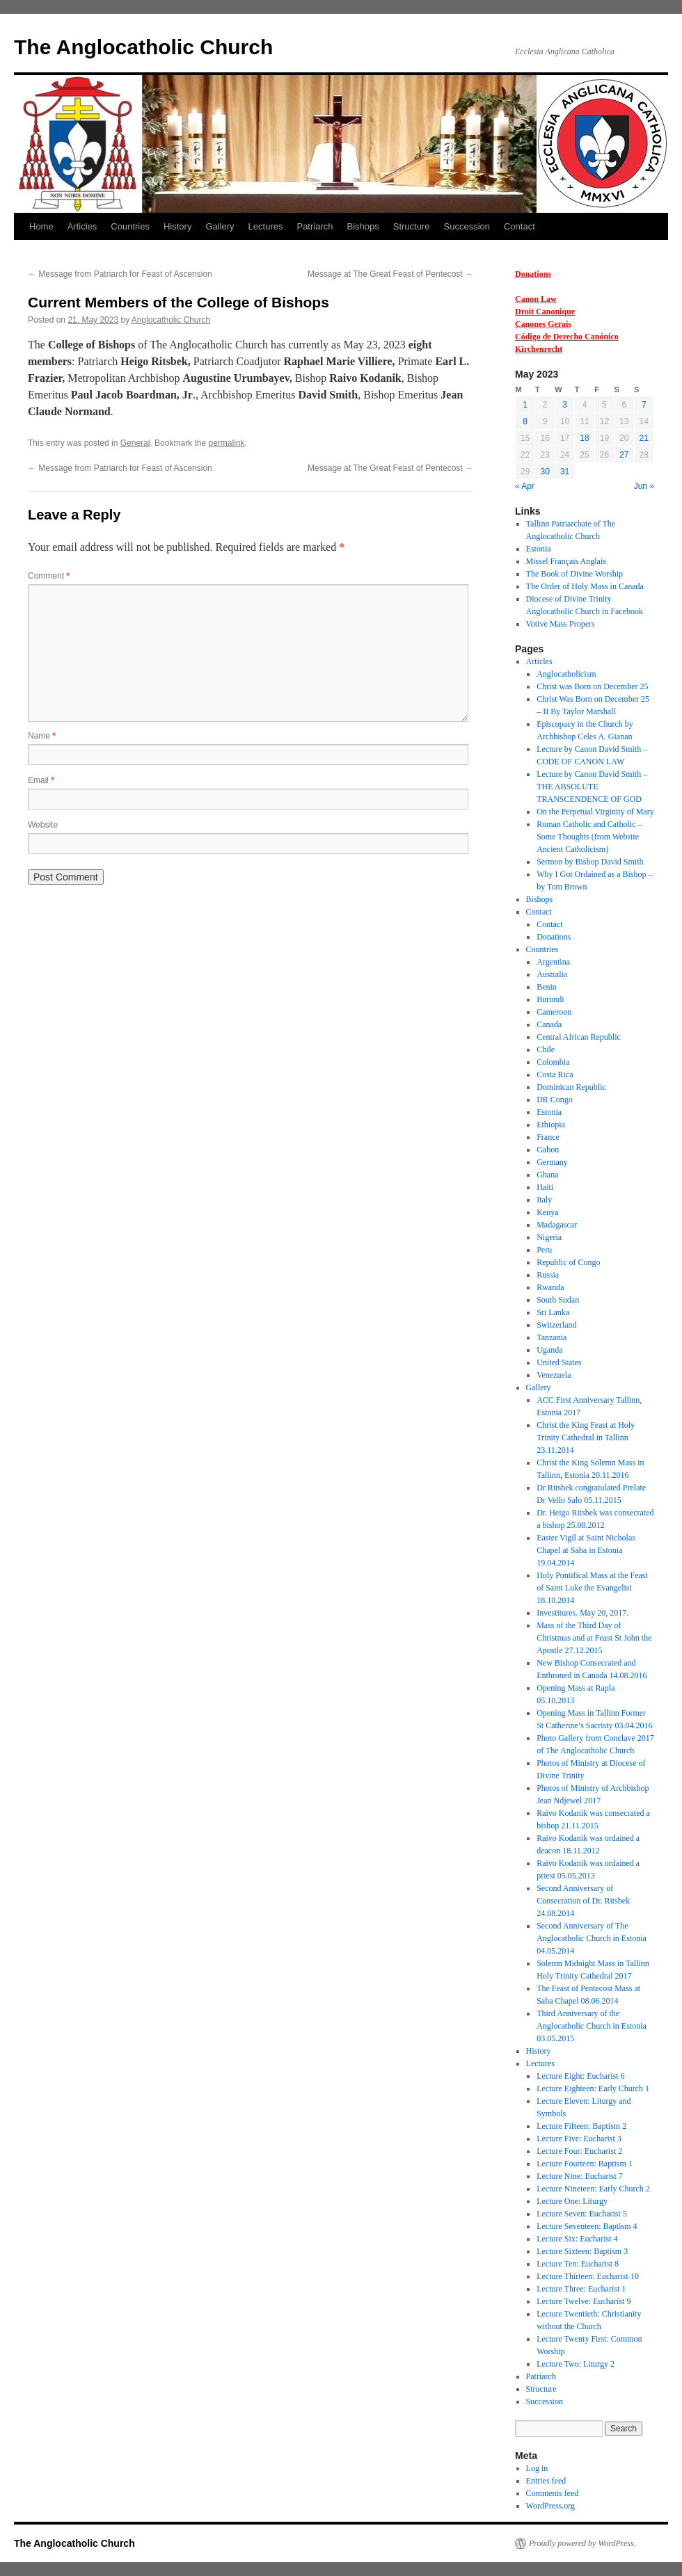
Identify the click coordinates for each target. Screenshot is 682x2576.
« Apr (524, 486)
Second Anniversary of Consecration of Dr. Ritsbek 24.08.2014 (583, 1900)
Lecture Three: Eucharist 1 (581, 2289)
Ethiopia (551, 1124)
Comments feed (552, 2493)
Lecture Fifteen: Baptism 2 (581, 2126)
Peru (544, 1250)
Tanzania (551, 1337)
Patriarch (314, 226)
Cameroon (554, 1012)
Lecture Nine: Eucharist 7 (580, 2176)
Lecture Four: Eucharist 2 (579, 2151)
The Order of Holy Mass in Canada (585, 586)
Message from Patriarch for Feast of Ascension (120, 274)
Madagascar (557, 1225)
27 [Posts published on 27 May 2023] (623, 455)
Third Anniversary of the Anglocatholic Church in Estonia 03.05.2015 (592, 2026)
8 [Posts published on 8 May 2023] (525, 421)
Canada (549, 1024)
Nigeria (549, 1237)
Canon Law (536, 299)
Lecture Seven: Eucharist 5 (582, 2214)
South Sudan (558, 1300)
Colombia (553, 1062)
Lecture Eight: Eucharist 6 (580, 2076)
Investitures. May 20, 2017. (582, 1613)
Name (42, 736)
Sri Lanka (553, 1312)
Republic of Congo (568, 1262)
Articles (82, 226)
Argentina (553, 962)
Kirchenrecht (538, 349)
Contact (519, 226)
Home (41, 226)
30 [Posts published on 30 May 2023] (544, 471)
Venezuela (554, 1375)
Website (43, 825)
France (548, 1137)
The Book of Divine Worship (574, 574)
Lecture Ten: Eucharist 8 (578, 2264)
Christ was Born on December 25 (592, 686)
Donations (533, 274)
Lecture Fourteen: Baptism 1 (585, 2163)
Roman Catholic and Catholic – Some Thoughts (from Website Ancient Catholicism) (589, 836)
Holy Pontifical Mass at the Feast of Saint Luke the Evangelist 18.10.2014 (592, 1587)
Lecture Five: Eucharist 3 (579, 2138)
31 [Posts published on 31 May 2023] (564, 471)
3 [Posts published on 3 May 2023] (564, 405)
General (135, 443)
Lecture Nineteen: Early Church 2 (593, 2188)
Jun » (644, 486)
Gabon (548, 1149)
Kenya (547, 1212)
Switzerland (556, 1325)
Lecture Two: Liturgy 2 (575, 2364)
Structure (411, 226)
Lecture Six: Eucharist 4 (577, 2239)
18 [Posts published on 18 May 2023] (584, 438)
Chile (546, 1049)
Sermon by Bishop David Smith (590, 862)
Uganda (549, 1350)
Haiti (545, 1187)
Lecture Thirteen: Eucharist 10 (588, 2276)
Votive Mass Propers (560, 624)
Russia (548, 1275)
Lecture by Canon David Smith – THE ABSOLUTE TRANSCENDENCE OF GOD (592, 786)
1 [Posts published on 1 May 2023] (525, 405)
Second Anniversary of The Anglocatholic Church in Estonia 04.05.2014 (592, 1938)
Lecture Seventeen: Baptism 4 (587, 2226)
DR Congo (555, 1099)
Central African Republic (579, 1037)
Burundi (550, 999)
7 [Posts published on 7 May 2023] (644, 405)
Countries (130, 226)
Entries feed (546, 2481)
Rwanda (550, 1287)
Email (41, 780)
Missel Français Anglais (566, 561)
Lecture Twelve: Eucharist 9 (584, 2301)
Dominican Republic (571, 1087)
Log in (537, 2468)
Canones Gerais (543, 324)
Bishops (363, 226)
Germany (552, 1162)
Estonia (538, 549)
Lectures (265, 226)
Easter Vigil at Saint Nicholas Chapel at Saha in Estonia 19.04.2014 (586, 1550)
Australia (552, 974)
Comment (49, 576)
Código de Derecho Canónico (567, 336)
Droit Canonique (545, 311)
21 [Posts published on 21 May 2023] (644, 438)
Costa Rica (555, 1074)
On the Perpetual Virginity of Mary (595, 811)
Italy (544, 1200)
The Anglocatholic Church (143, 46)
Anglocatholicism (566, 674)
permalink (226, 443)
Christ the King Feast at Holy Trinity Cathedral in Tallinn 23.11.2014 (586, 1437)
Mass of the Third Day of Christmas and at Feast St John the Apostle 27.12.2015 (594, 1637)
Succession (467, 226)
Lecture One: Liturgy (572, 2201)
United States (559, 1362)
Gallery (219, 226)
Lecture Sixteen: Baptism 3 (582, 2251)
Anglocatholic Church (171, 320)
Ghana (547, 1175)
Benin (547, 987)
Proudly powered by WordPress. (582, 2543)
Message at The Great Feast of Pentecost (390, 274)
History (177, 226)
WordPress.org (550, 2506)
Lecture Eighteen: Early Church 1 (593, 2088)
